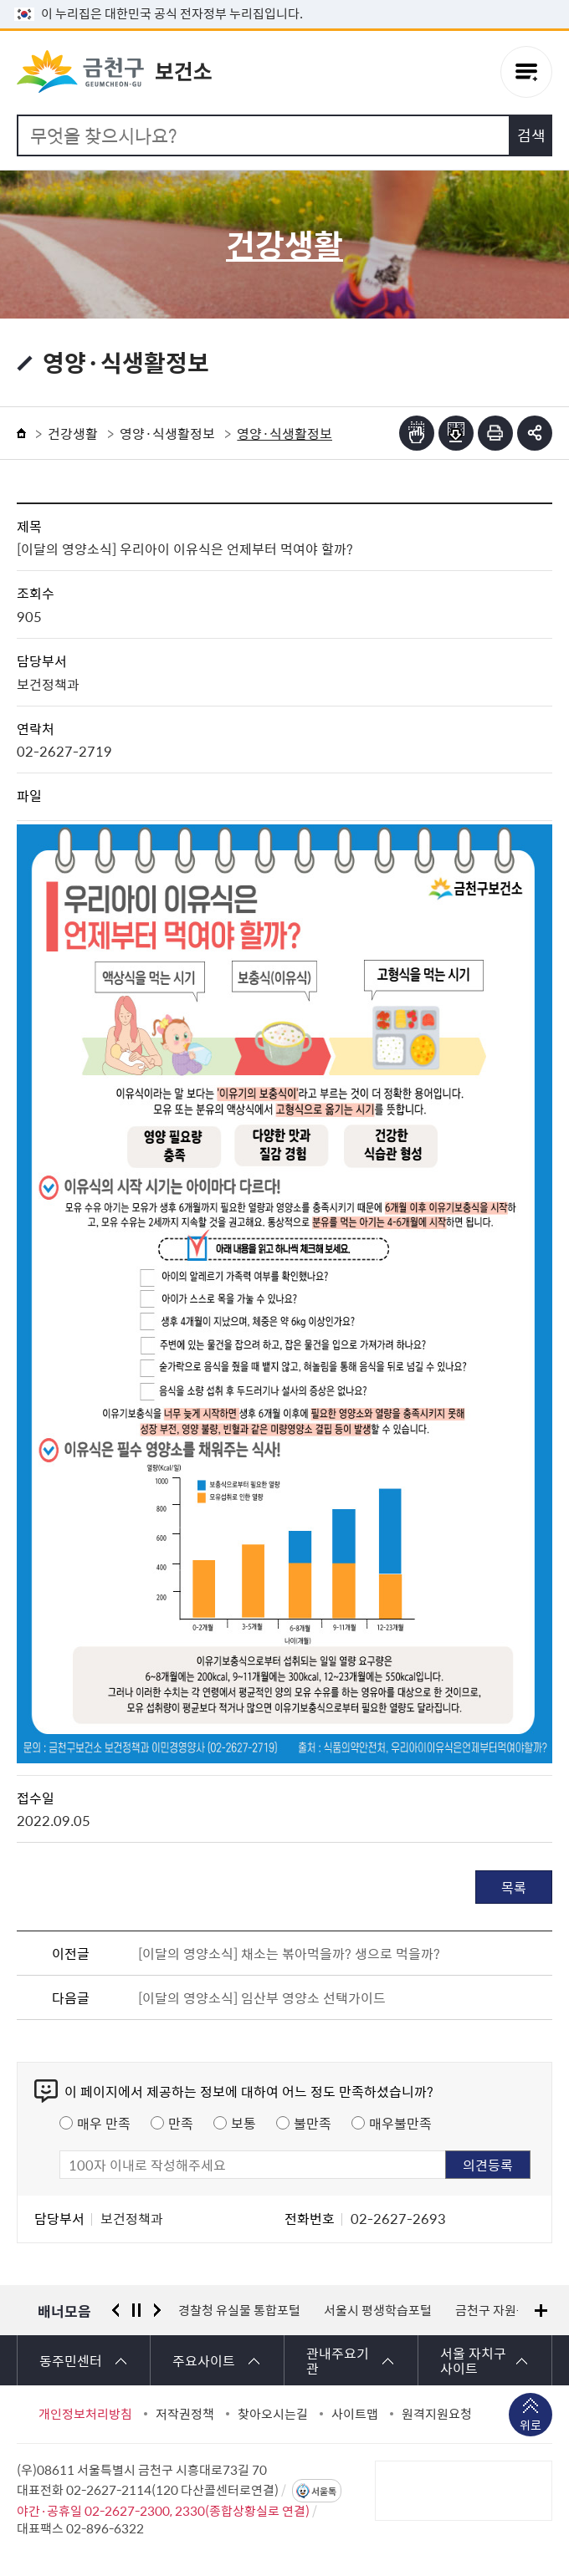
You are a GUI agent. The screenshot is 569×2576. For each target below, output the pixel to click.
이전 (115, 2310)
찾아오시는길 (273, 2413)
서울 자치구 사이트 (473, 2360)
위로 (530, 2426)
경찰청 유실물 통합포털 (239, 2310)
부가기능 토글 (534, 433)
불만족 (312, 2123)
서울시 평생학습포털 (378, 2310)
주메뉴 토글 (526, 73)
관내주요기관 (337, 2360)
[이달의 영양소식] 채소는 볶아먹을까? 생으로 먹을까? (289, 1953)
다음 (157, 2310)
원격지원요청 (437, 2413)
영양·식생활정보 (167, 433)
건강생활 (73, 433)
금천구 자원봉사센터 (509, 2310)
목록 (513, 1887)
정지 (136, 2310)
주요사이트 (203, 2360)
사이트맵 (354, 2413)
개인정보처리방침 (85, 2413)
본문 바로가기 (284, 0)
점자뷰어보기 (416, 433)
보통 (243, 2123)
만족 (180, 2123)
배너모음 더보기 (541, 2310)
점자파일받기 (456, 433)
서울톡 (323, 2491)
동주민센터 (70, 2360)
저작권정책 (185, 2413)
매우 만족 (104, 2123)
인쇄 (495, 433)
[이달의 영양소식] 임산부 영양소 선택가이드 (262, 1997)
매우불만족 (400, 2123)
